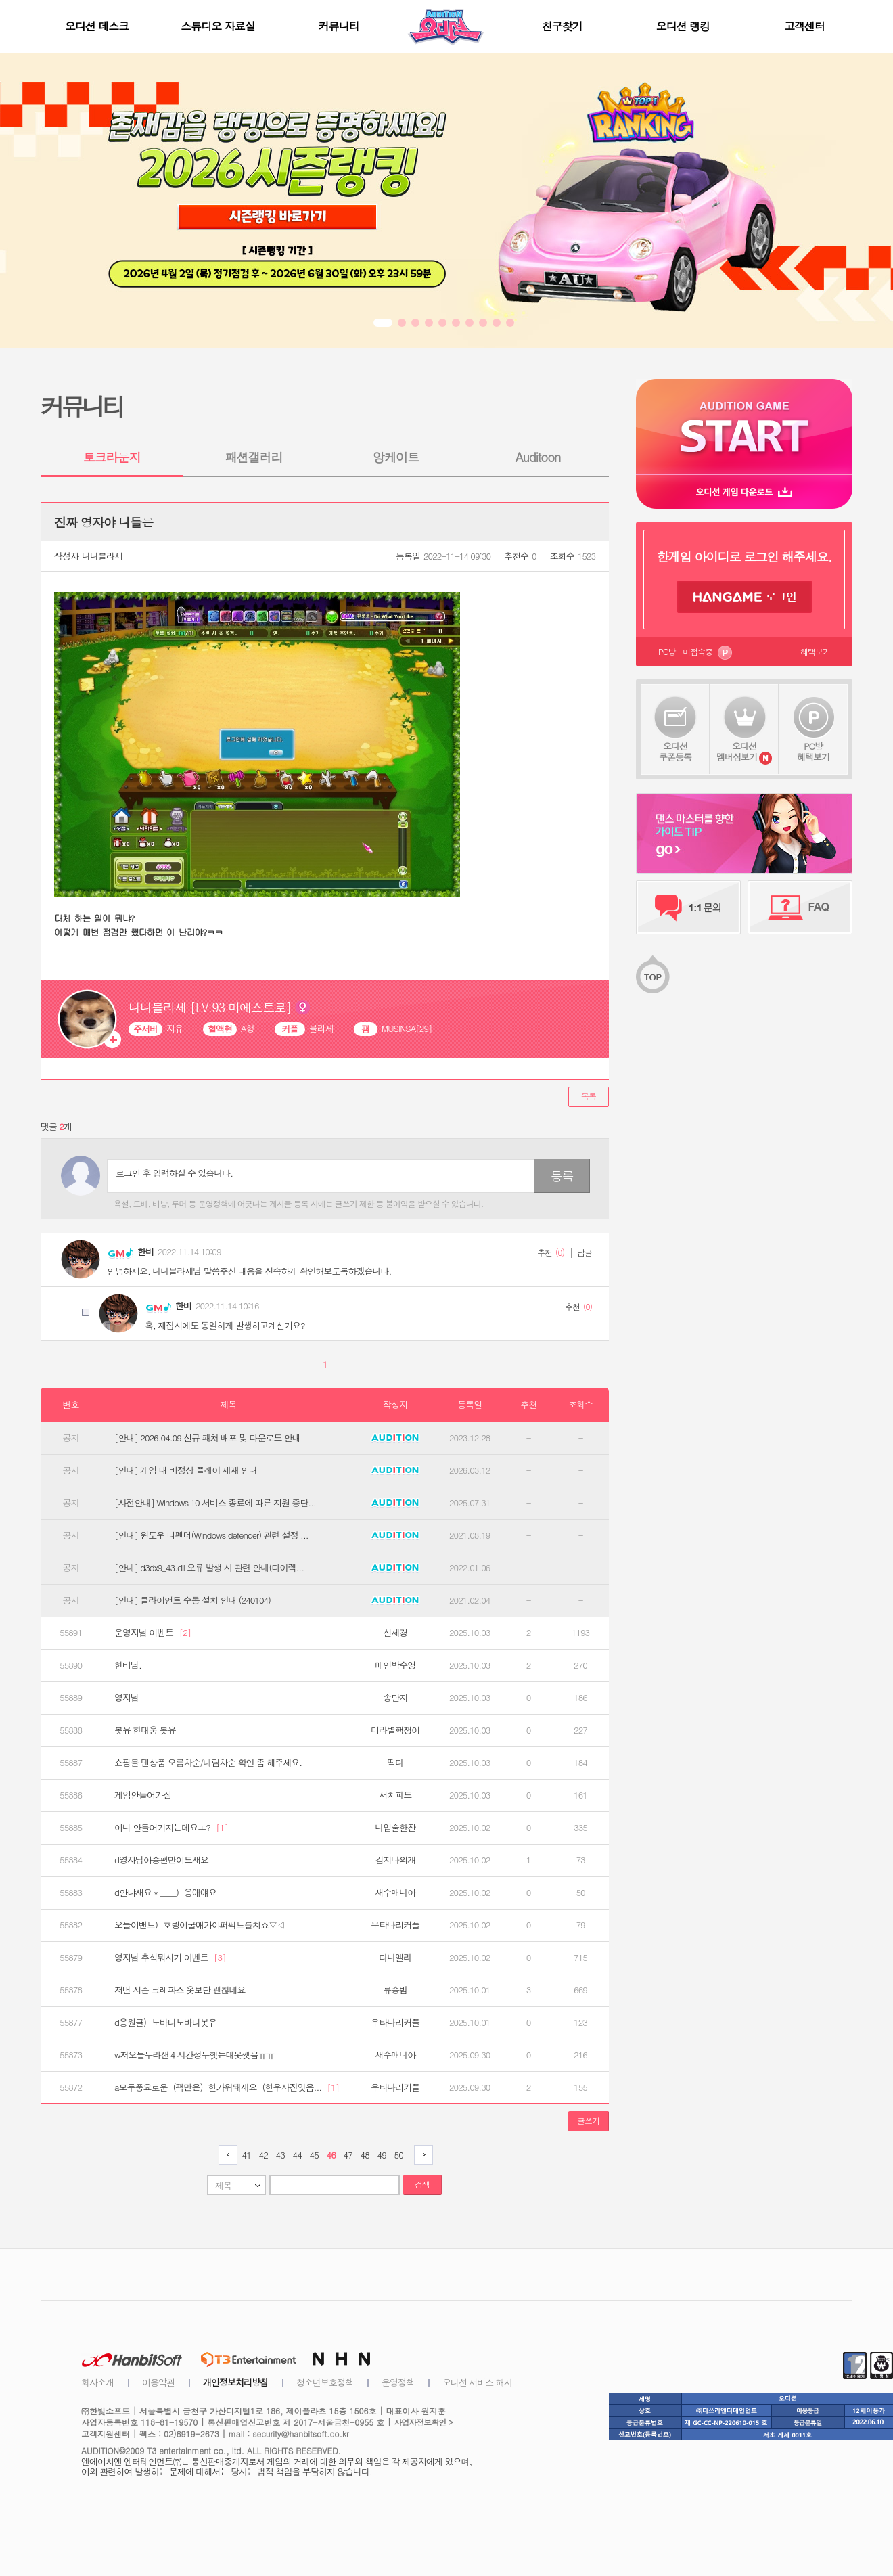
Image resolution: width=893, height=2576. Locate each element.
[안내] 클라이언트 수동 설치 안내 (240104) (192, 1600)
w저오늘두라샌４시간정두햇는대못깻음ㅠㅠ (194, 2055)
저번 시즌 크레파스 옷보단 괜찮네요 (179, 1990)
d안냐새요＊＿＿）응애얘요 (165, 1892)
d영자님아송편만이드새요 (161, 1860)
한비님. (127, 1665)
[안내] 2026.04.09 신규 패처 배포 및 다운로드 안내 (207, 1437)
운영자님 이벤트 (152, 1632)
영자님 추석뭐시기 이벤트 (170, 1957)
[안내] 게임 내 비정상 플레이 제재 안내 (185, 1470)
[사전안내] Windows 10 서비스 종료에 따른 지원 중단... (215, 1502)
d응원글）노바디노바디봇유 (165, 2022)
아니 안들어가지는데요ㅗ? (171, 1827)
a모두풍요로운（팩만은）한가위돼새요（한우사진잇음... (226, 2087)
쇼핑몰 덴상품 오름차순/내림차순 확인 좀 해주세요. (208, 1762)
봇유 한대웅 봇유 (145, 1730)
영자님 (126, 1697)
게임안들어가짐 (142, 1795)
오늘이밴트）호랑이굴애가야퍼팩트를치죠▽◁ (199, 1925)
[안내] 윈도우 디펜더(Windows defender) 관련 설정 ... (211, 1535)
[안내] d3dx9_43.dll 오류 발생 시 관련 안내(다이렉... (209, 1567)
